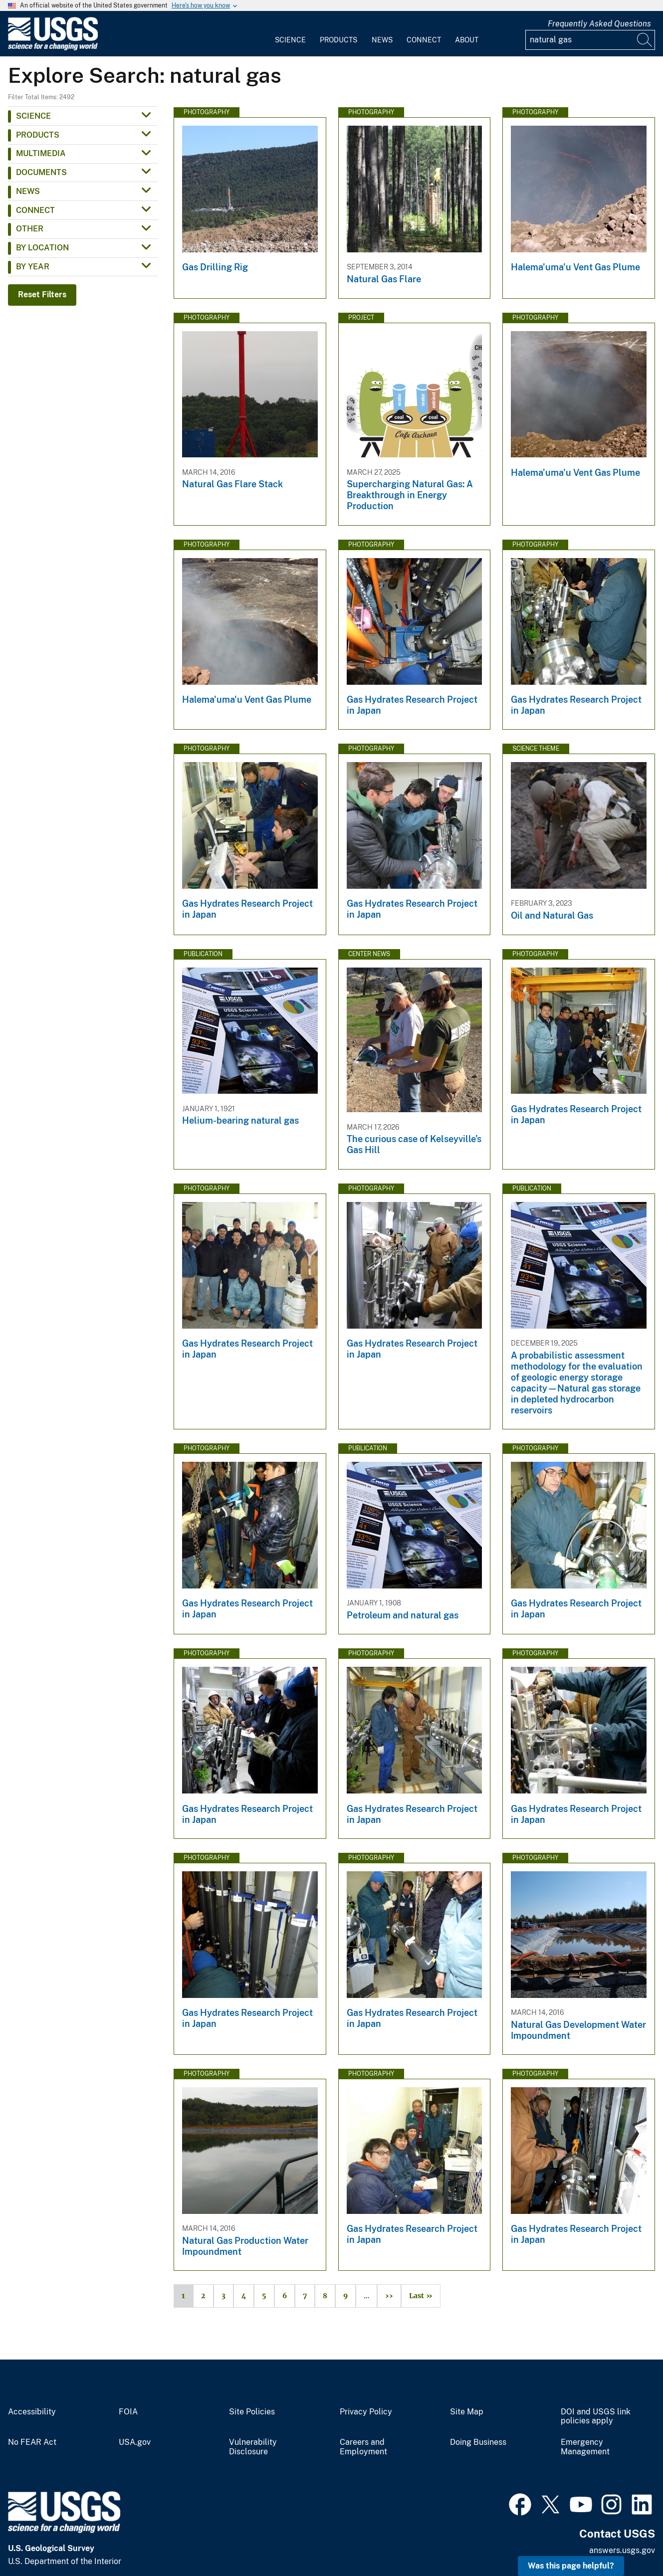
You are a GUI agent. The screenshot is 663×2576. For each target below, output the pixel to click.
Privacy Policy (366, 2411)
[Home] (53, 48)
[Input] (590, 40)
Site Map (466, 2411)
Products (338, 40)
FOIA (128, 2411)
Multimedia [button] (41, 153)
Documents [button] (41, 172)
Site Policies (252, 2411)
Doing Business (478, 2442)
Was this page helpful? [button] (571, 2566)
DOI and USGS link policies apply (596, 2416)
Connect (424, 40)
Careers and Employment (363, 2447)
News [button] (28, 191)
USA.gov (135, 2442)
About (466, 40)
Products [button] (37, 135)
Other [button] (29, 228)
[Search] (645, 40)
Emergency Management (585, 2447)
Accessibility (32, 2411)
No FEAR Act (32, 2442)
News (382, 40)
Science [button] (33, 116)
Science (290, 40)
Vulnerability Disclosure (253, 2447)
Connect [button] (35, 210)
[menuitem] (290, 34)
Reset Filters (42, 294)
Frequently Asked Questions (599, 23)
